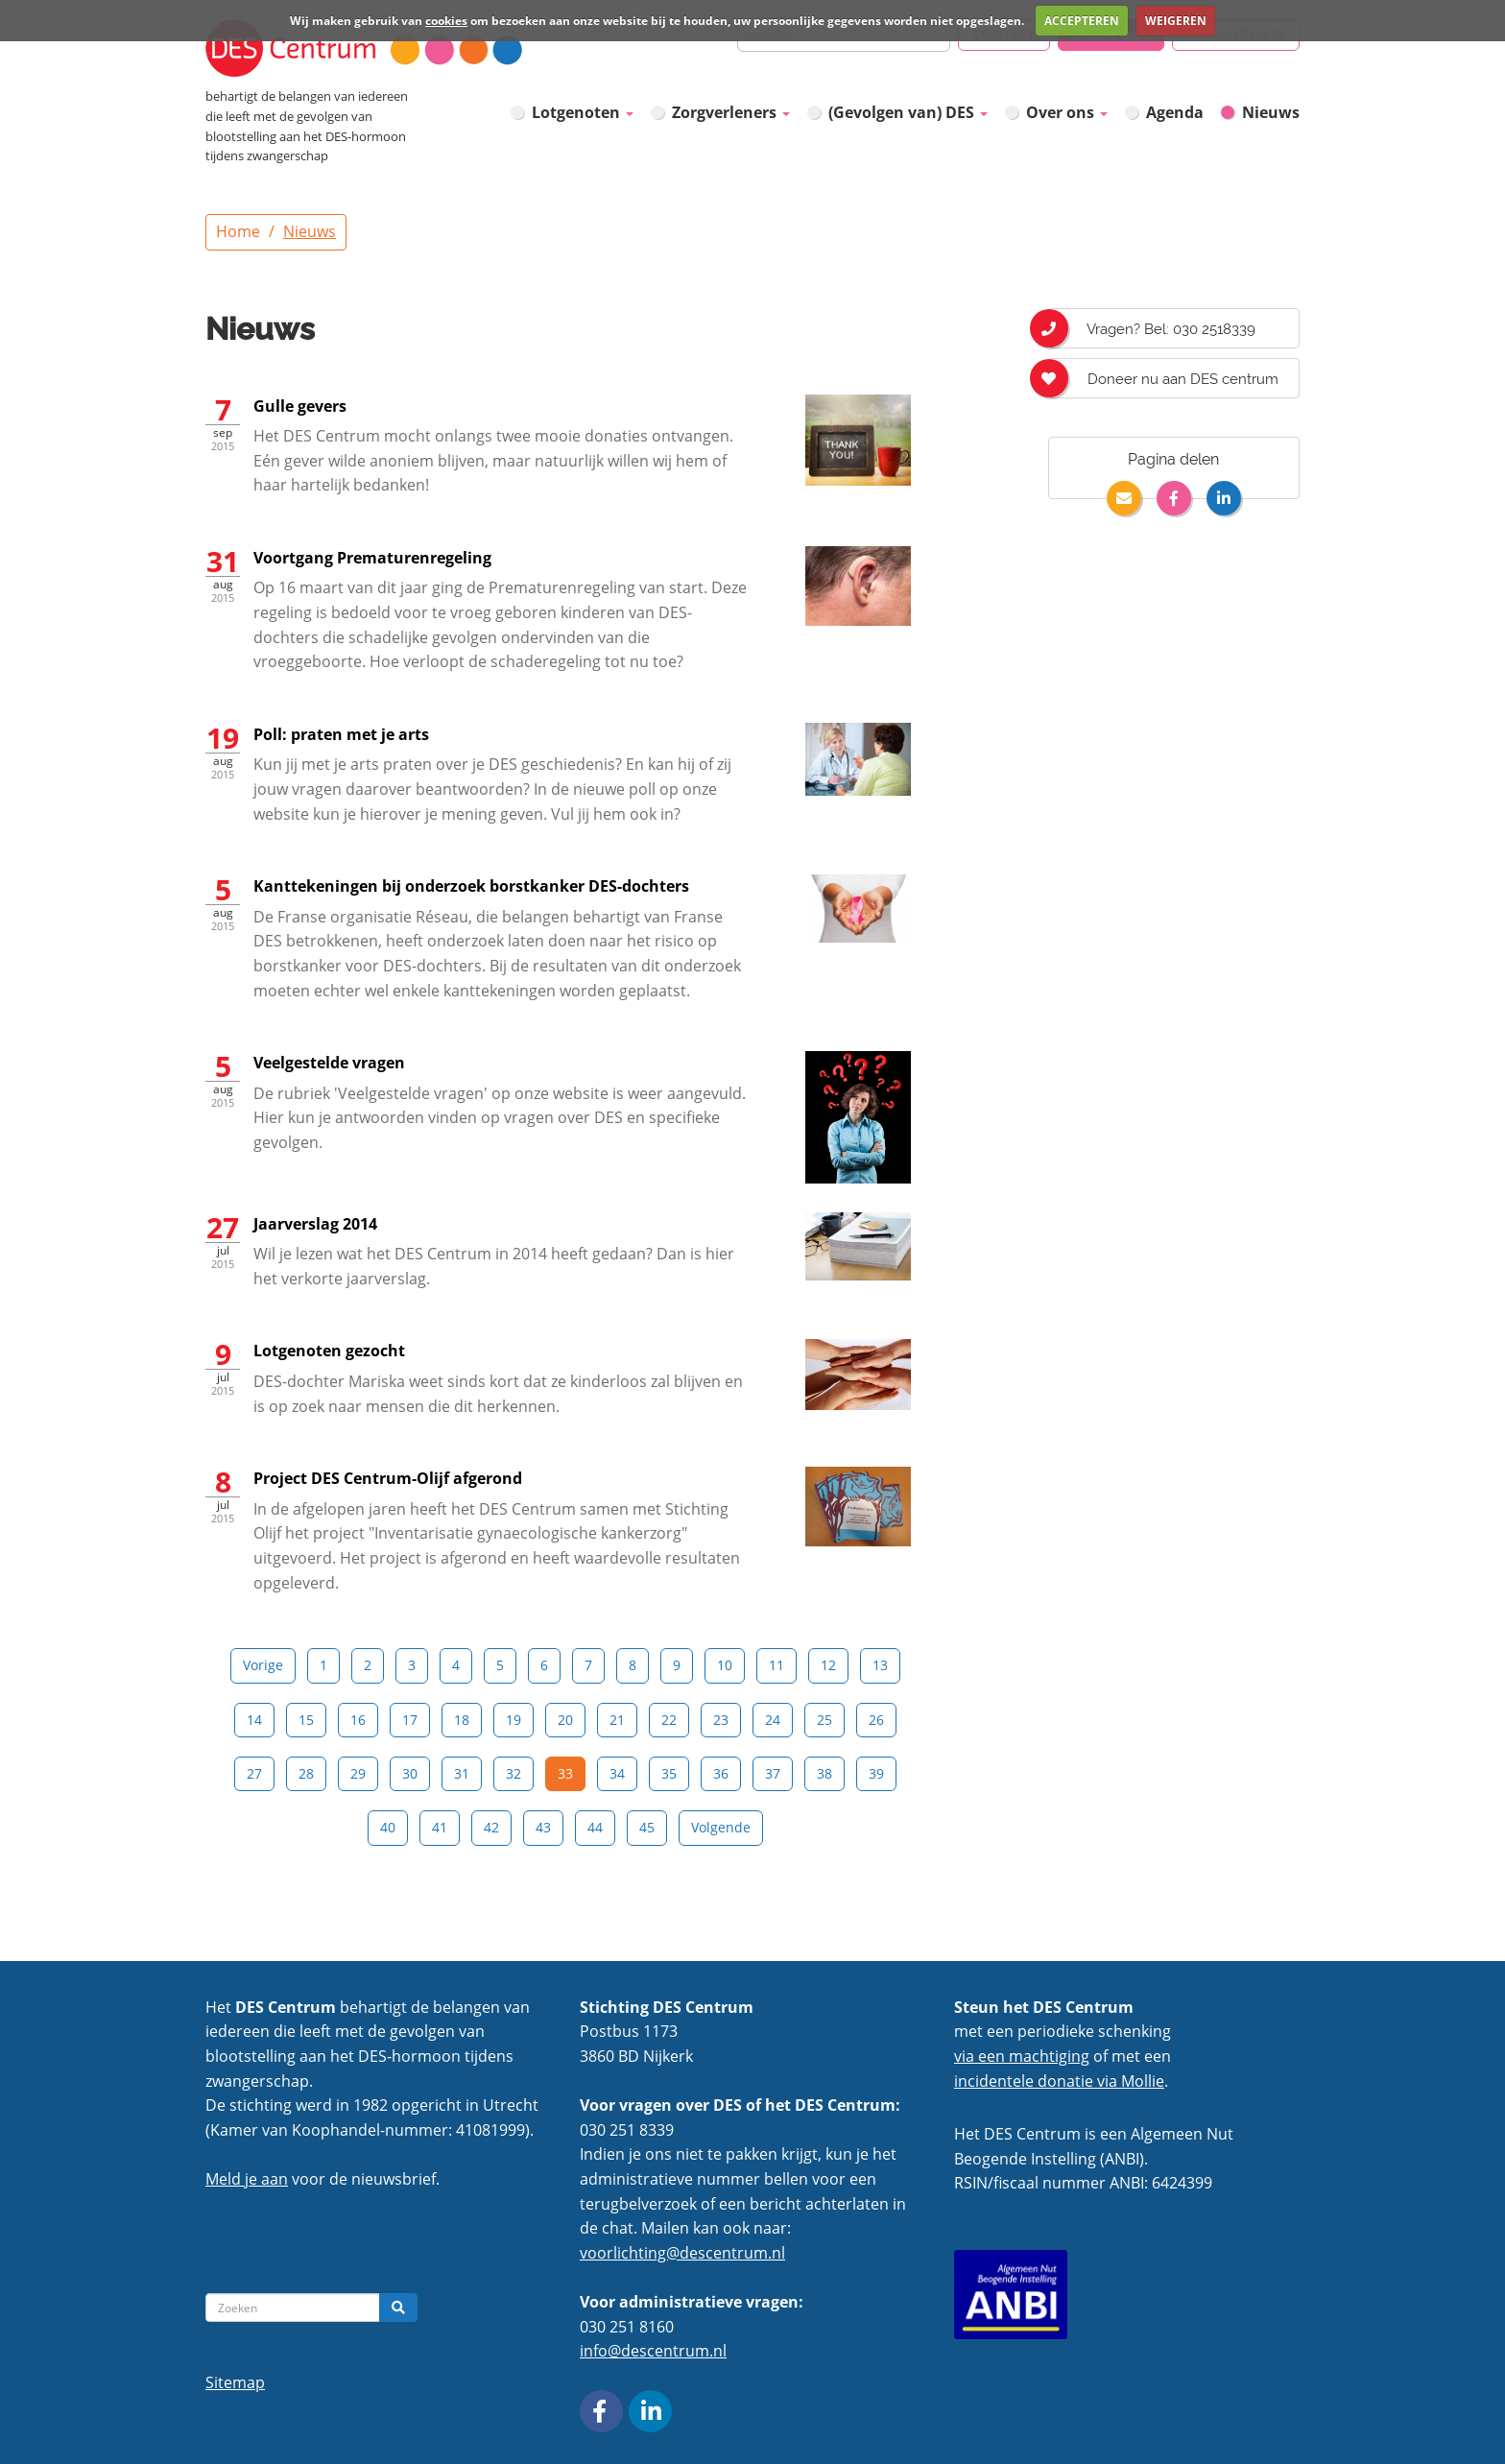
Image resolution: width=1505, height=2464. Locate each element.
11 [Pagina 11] (776, 1665)
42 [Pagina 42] (491, 1827)
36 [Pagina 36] (721, 1773)
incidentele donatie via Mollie (1059, 2081)
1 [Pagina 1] (323, 1665)
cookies (446, 20)
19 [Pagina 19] (513, 1719)
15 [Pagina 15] (306, 1719)
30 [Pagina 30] (410, 1773)
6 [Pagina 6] (544, 1665)
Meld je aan (246, 2178)
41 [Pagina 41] (439, 1827)
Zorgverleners (731, 112)
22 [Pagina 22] (669, 1719)
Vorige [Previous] (263, 1665)
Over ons (1067, 112)
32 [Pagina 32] (513, 1773)
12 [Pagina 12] (828, 1665)
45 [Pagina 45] (647, 1827)
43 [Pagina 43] (543, 1827)
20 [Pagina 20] (565, 1719)
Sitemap (235, 2382)
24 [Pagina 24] (772, 1719)
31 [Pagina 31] (461, 1773)
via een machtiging (1021, 2056)
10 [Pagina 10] (724, 1665)
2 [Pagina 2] (367, 1665)
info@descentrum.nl (653, 2350)
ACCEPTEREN (1081, 20)
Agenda (1175, 112)
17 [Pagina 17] (410, 1719)
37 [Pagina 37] (772, 1773)
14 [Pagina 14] (254, 1719)
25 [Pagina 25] (824, 1719)
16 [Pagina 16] (358, 1719)
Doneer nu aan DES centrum (1163, 378)
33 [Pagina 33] (565, 1773)
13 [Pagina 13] (880, 1665)
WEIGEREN (1175, 20)
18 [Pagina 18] (461, 1719)
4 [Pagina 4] (456, 1665)
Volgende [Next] (721, 1827)
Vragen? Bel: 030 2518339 (1151, 328)
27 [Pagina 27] (254, 1773)
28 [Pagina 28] (306, 1773)
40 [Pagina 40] (387, 1827)
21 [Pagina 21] (617, 1719)
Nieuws (1271, 112)
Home (238, 231)
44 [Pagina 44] (595, 1827)
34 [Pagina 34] (617, 1773)
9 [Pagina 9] (677, 1665)
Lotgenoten (582, 112)
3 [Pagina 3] (412, 1665)
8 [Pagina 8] (632, 1665)
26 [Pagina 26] (876, 1719)
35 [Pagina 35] (669, 1773)
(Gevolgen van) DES (908, 112)
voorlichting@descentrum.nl (682, 2252)
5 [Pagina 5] (500, 1665)
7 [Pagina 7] (588, 1665)
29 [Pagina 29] (358, 1773)
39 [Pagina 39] (876, 1773)
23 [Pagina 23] (721, 1719)
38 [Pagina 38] (824, 1773)
